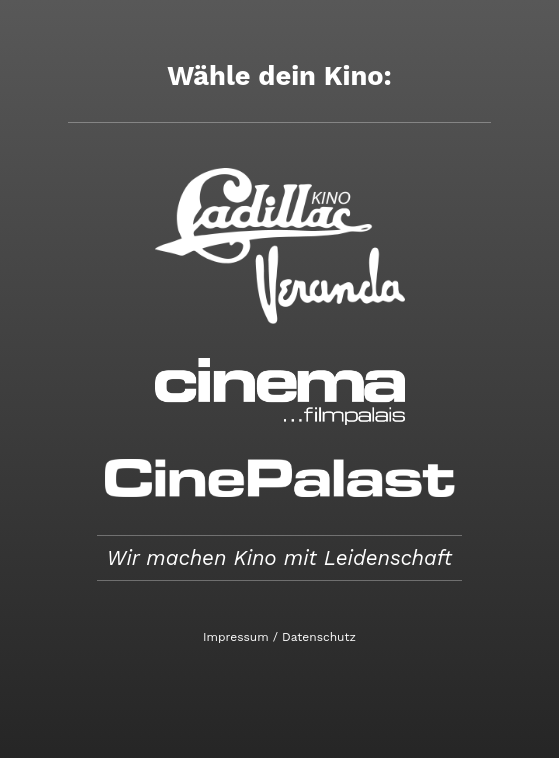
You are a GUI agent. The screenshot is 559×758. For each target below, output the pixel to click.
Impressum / (240, 637)
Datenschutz (319, 637)
